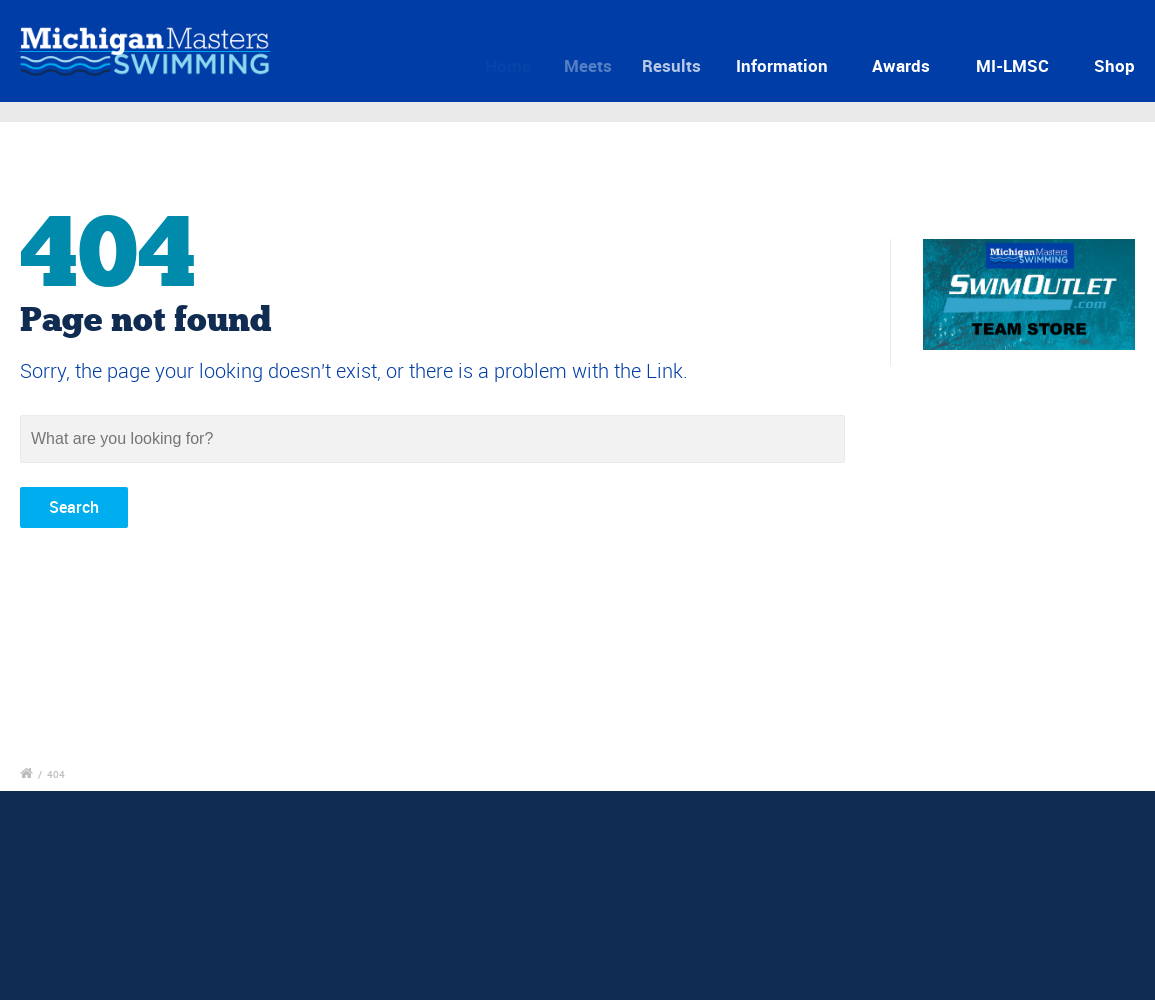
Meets (597, 65)
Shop (1114, 65)
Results (681, 65)
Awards (901, 65)
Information (788, 65)
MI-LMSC (1012, 65)
